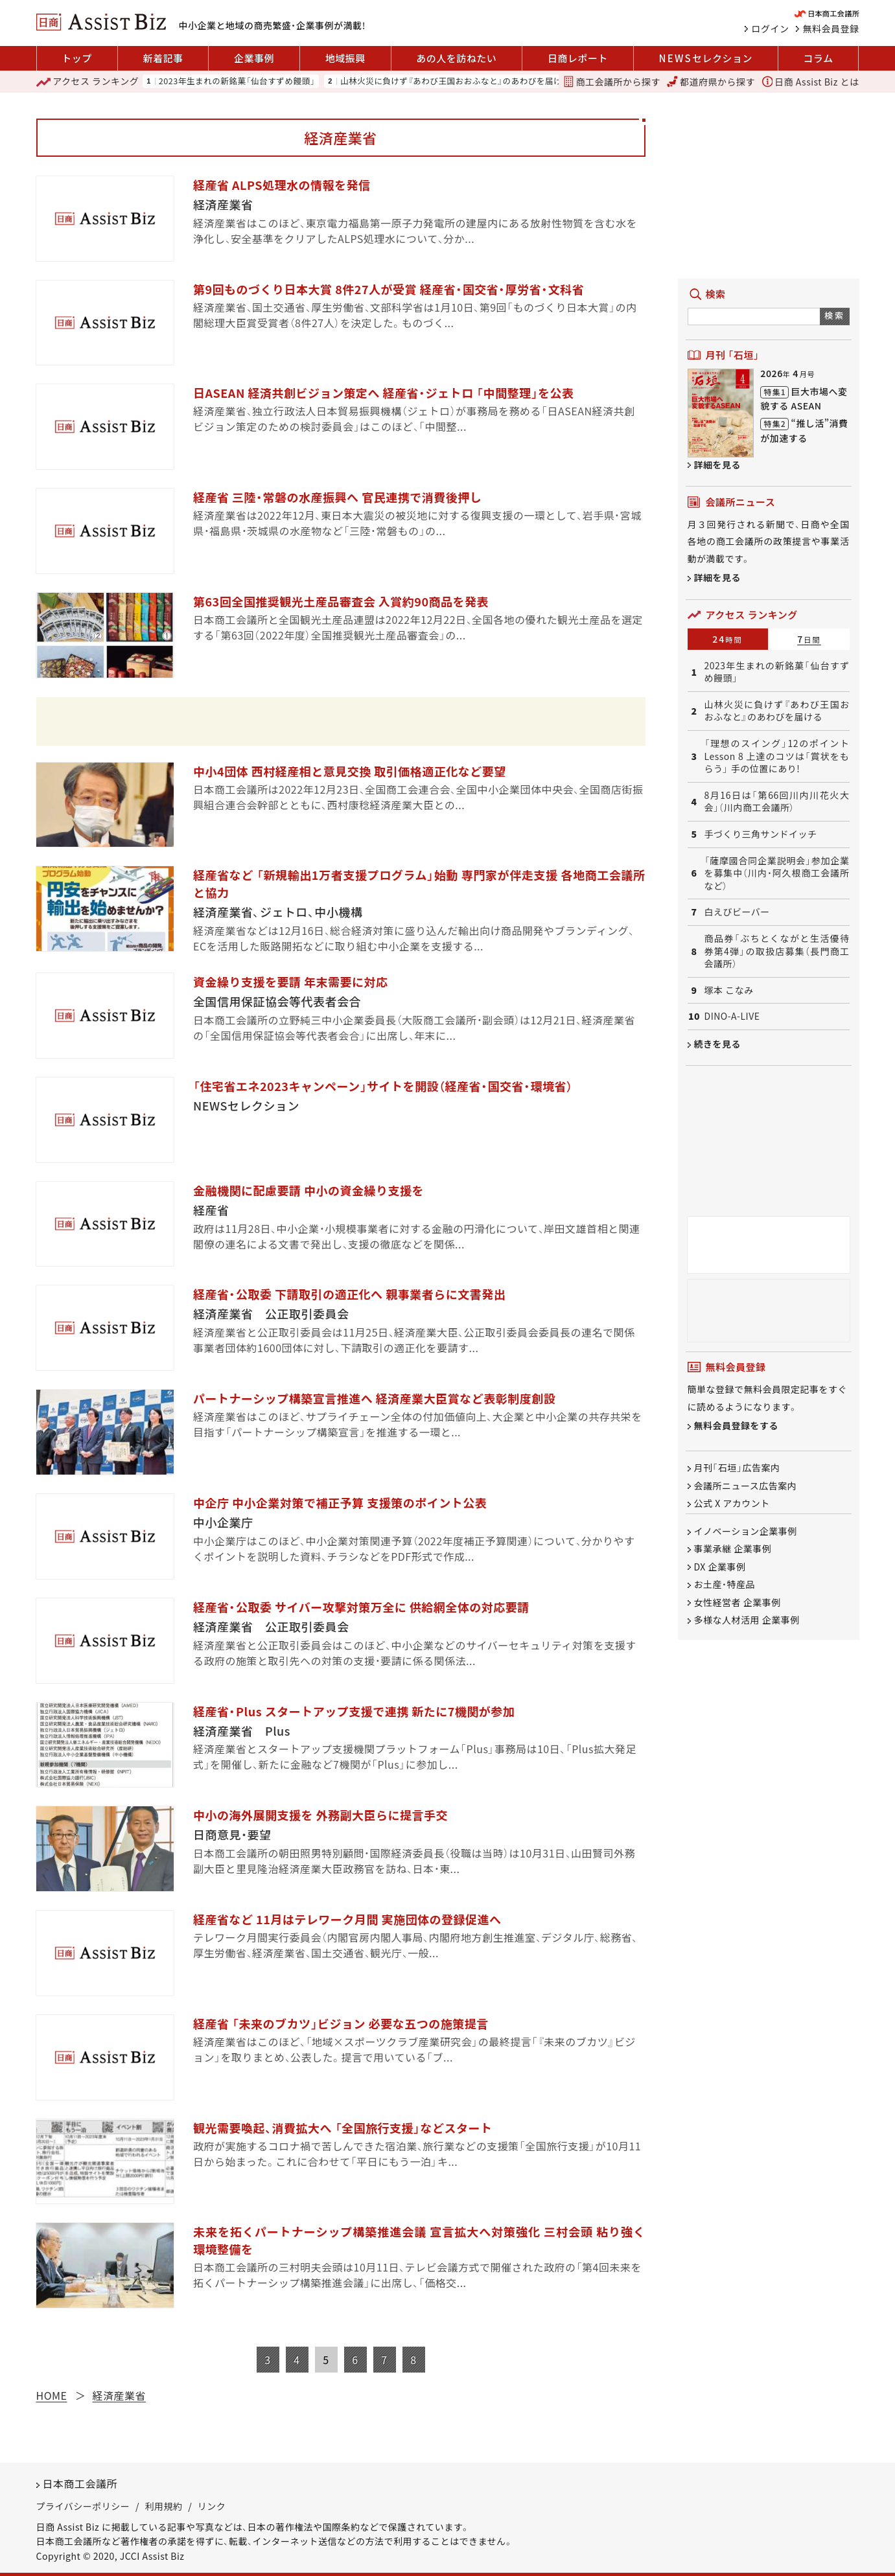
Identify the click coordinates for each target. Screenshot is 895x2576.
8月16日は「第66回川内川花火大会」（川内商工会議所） (777, 801)
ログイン (770, 28)
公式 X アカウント (732, 1503)
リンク (212, 2506)
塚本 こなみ (729, 990)
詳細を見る (717, 464)
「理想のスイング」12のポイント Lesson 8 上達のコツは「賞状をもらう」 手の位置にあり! (777, 756)
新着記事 (163, 58)
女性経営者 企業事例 (737, 1602)
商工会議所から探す (611, 81)
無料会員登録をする (736, 1426)
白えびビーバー (737, 912)
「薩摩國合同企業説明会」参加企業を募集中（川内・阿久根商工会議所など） (777, 873)
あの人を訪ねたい (456, 58)
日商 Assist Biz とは (810, 81)
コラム (818, 58)
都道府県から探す (711, 81)
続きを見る (717, 1043)
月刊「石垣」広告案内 (737, 1468)
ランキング (87, 81)
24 (727, 638)
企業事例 (254, 58)
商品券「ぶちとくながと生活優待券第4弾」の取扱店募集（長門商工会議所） (777, 951)
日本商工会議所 (80, 2483)
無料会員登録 (831, 28)
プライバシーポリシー (83, 2506)
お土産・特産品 (725, 1584)
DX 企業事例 (720, 1566)
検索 (834, 315)
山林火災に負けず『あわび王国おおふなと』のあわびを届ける (455, 81)
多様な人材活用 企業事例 (747, 1619)
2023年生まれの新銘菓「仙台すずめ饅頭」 (237, 81)
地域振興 (345, 58)
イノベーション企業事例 (745, 1530)
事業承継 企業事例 (733, 1549)
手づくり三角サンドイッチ (760, 834)
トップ (77, 58)
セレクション (705, 58)
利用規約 (164, 2506)
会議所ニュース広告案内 (745, 1485)
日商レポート (578, 58)
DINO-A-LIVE (732, 1016)
